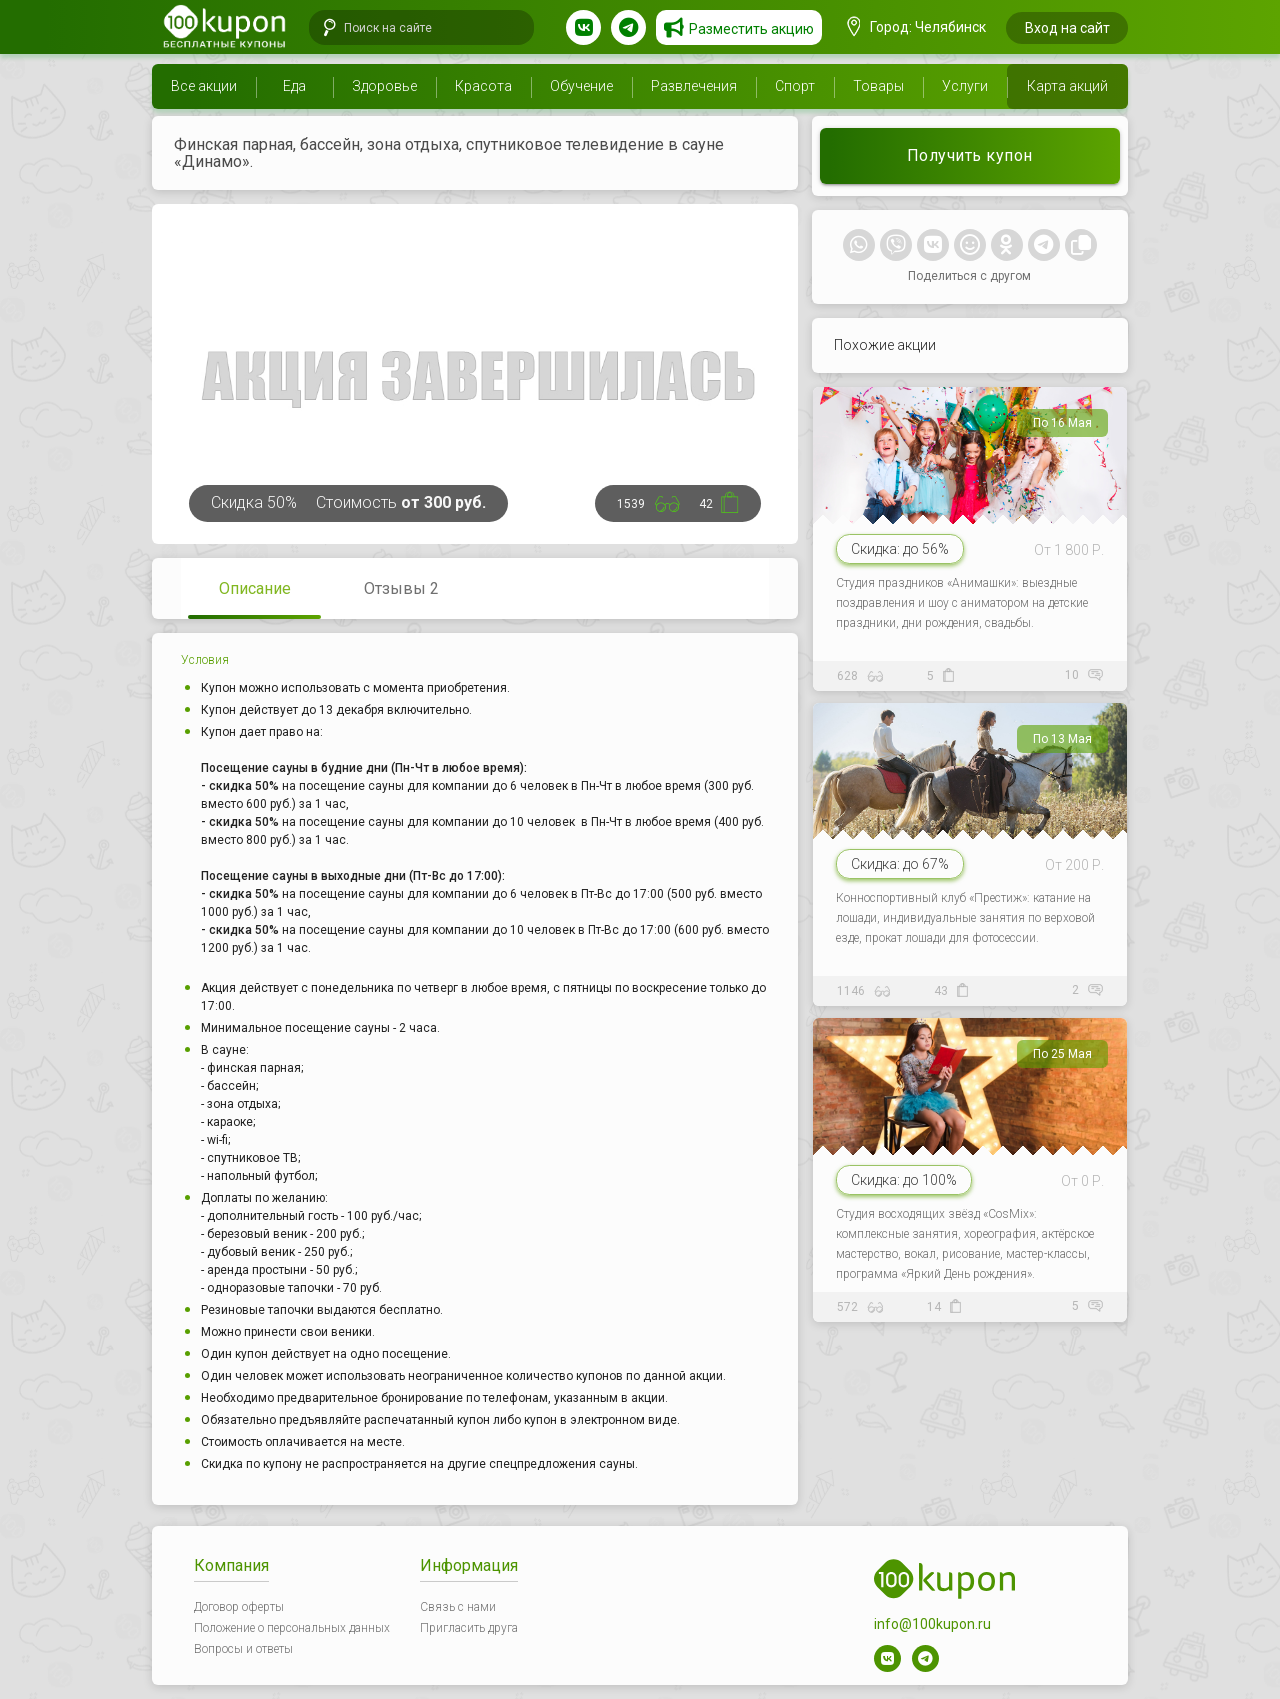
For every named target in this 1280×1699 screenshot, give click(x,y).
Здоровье (384, 86)
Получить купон (970, 155)
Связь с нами (458, 1607)
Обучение (581, 86)
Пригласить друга (469, 1628)
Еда (294, 86)
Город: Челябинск (917, 27)
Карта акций (1067, 86)
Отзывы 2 (401, 588)
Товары (878, 86)
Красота (483, 86)
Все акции (204, 86)
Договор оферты (239, 1607)
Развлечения (694, 86)
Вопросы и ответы (243, 1649)
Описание (255, 588)
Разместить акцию (751, 29)
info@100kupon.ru (932, 1624)
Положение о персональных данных (292, 1628)
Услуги (965, 86)
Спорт (795, 86)
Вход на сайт (1067, 28)
